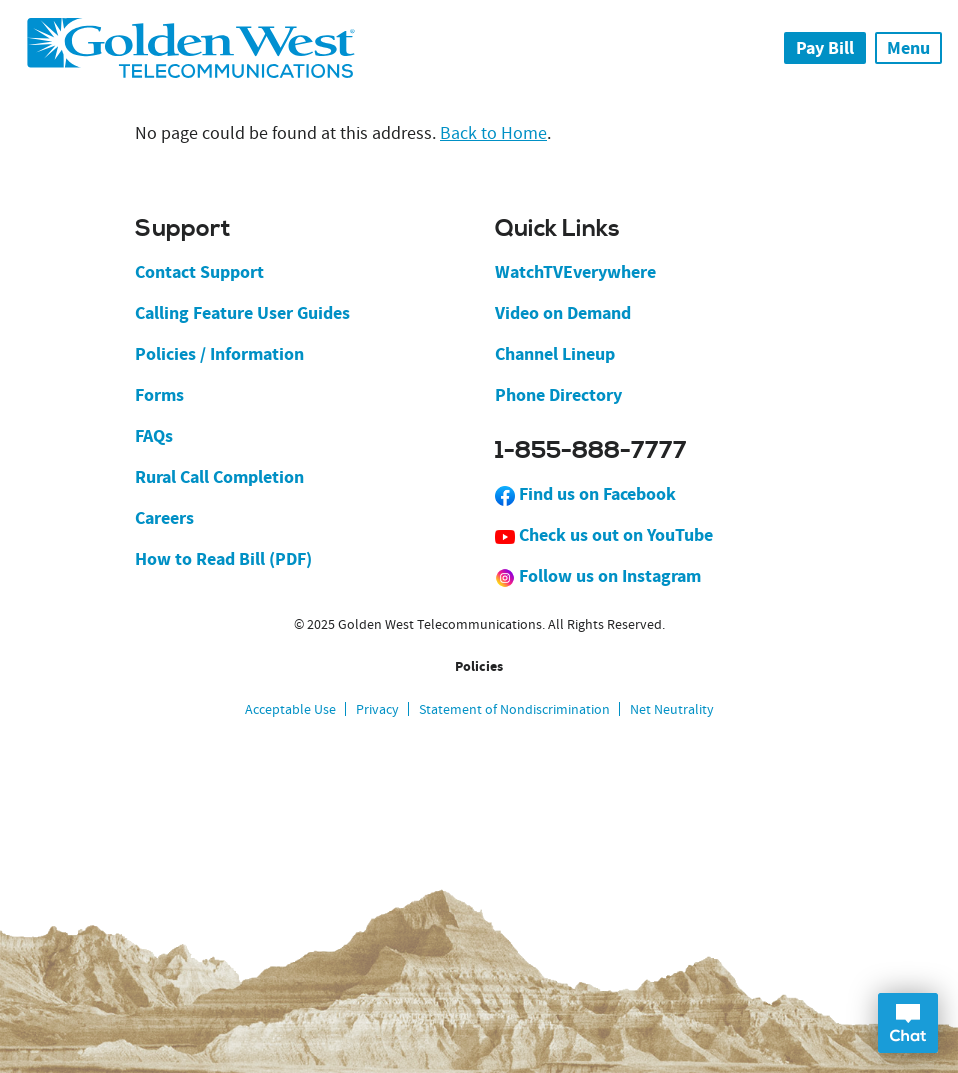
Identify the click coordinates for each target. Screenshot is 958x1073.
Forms (159, 395)
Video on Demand (563, 313)
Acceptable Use (290, 709)
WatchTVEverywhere (575, 272)
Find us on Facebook (585, 494)
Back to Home (493, 133)
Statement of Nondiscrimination (514, 709)
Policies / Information (219, 354)
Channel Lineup (555, 354)
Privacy (377, 709)
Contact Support (199, 272)
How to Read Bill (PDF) (223, 559)
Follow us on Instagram (598, 576)
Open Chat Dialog (908, 1023)
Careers (164, 518)
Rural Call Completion (219, 477)
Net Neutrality (672, 709)
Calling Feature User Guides (242, 313)
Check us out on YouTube (604, 535)
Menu (908, 48)
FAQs (154, 436)
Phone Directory (558, 395)
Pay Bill (825, 48)
